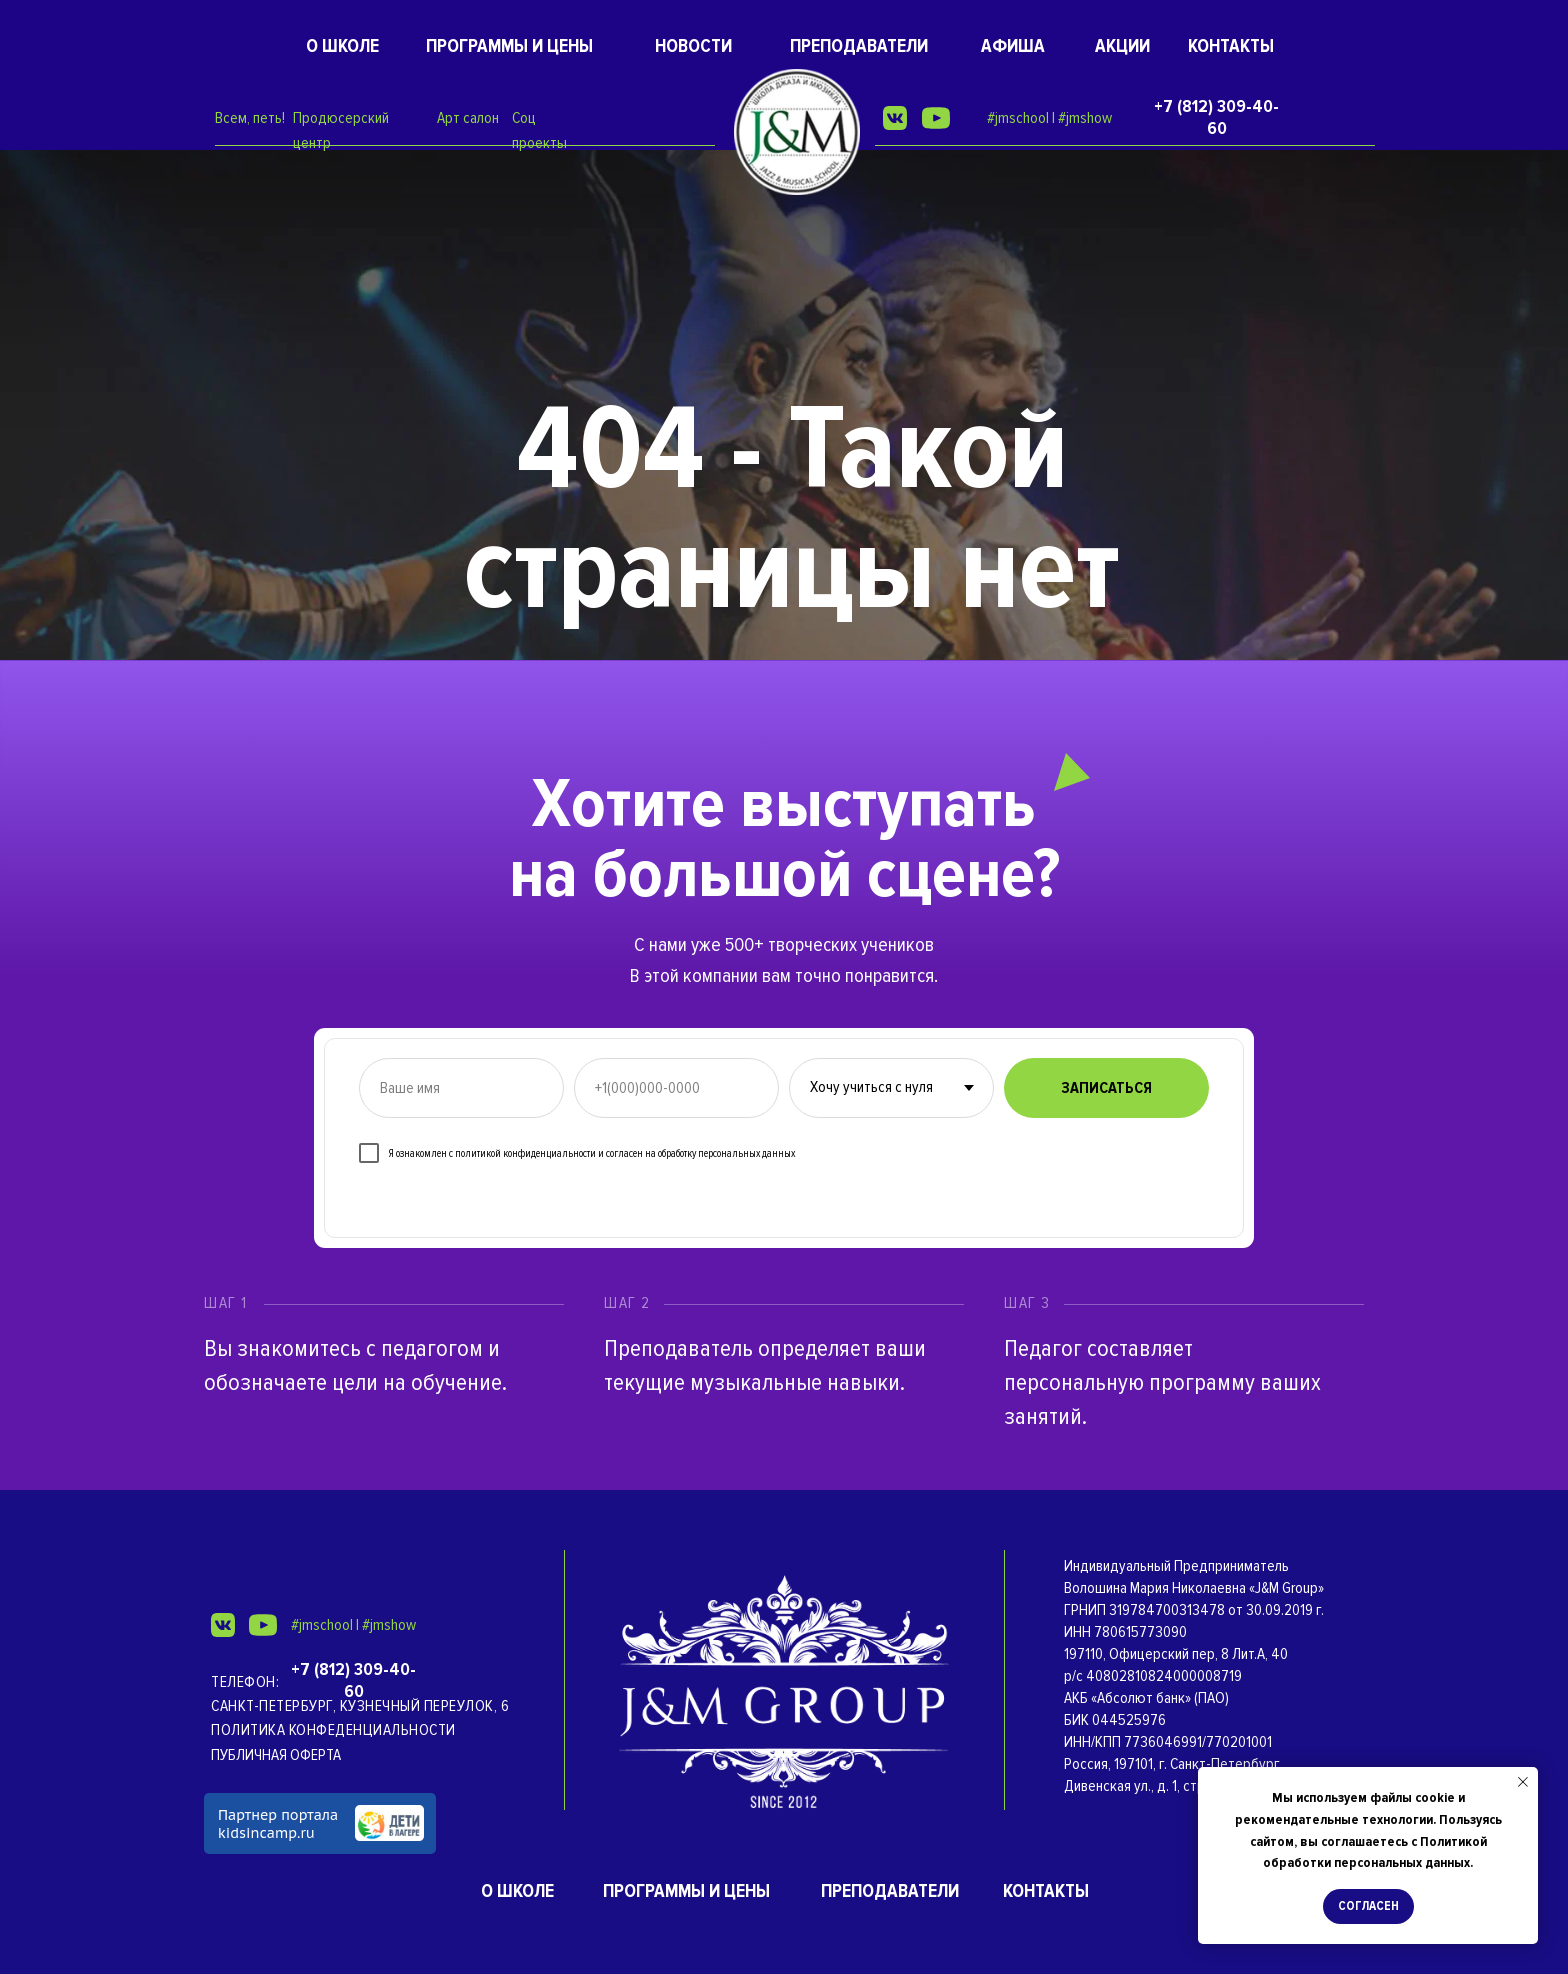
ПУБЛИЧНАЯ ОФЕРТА (276, 1755)
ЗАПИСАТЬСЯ (1106, 1088)
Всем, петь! (250, 118)
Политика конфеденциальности (333, 1730)
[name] (461, 1088)
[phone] (676, 1088)
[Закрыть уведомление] (1523, 1782)
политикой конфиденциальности (525, 1153)
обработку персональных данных (726, 1153)
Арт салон (468, 118)
